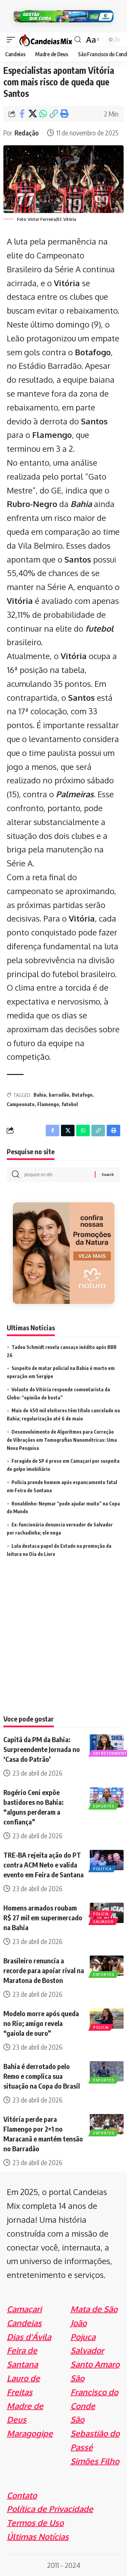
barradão (59, 1095)
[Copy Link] (53, 113)
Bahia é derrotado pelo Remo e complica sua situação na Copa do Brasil (41, 2076)
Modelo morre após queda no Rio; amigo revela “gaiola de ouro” (41, 2023)
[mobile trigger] (12, 39)
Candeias (24, 2323)
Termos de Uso (35, 2522)
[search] (78, 39)
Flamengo (48, 1104)
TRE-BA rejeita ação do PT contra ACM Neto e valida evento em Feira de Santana (43, 1865)
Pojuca (83, 2336)
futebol (99, 628)
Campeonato (21, 1104)
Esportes (103, 1806)
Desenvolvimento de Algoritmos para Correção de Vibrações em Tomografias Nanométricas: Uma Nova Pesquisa (62, 1440)
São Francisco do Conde (94, 2392)
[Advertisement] (63, 1645)
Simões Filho (94, 2461)
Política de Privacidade (50, 2509)
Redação (27, 132)
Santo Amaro (95, 2364)
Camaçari (24, 2309)
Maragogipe (30, 2433)
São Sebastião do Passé (95, 2433)
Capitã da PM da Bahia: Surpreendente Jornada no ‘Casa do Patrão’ (41, 1749)
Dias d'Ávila (29, 2336)
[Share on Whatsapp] (43, 113)
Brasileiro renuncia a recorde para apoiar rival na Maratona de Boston (43, 1970)
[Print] (64, 113)
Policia (101, 1914)
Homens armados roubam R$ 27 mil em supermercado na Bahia (42, 1917)
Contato (22, 2495)
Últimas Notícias (38, 2536)
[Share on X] (32, 113)
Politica (102, 1869)
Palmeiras (75, 794)
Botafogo (82, 1095)
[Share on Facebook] (22, 113)
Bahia (81, 504)
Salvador (103, 1922)
